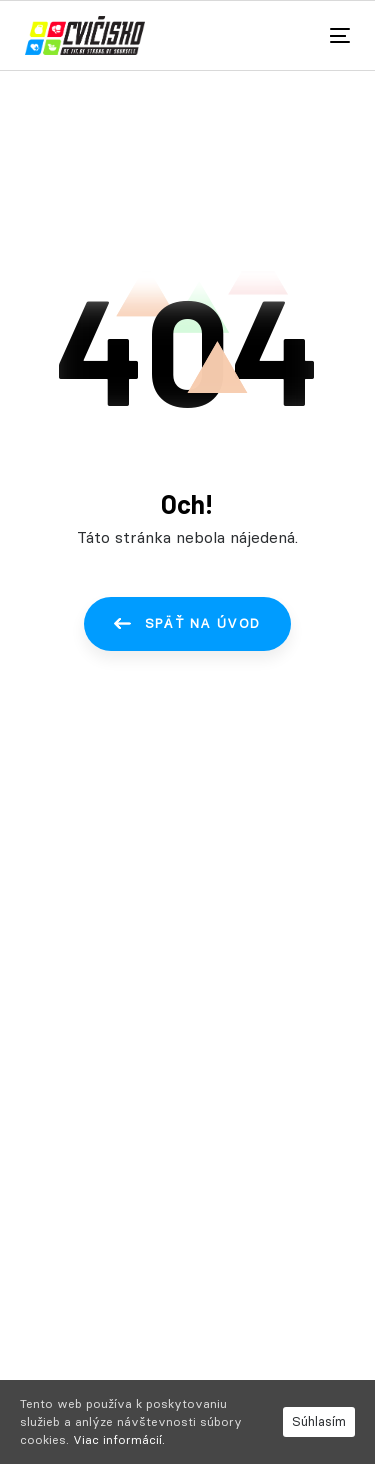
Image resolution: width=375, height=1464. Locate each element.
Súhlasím (319, 1421)
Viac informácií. (119, 1439)
